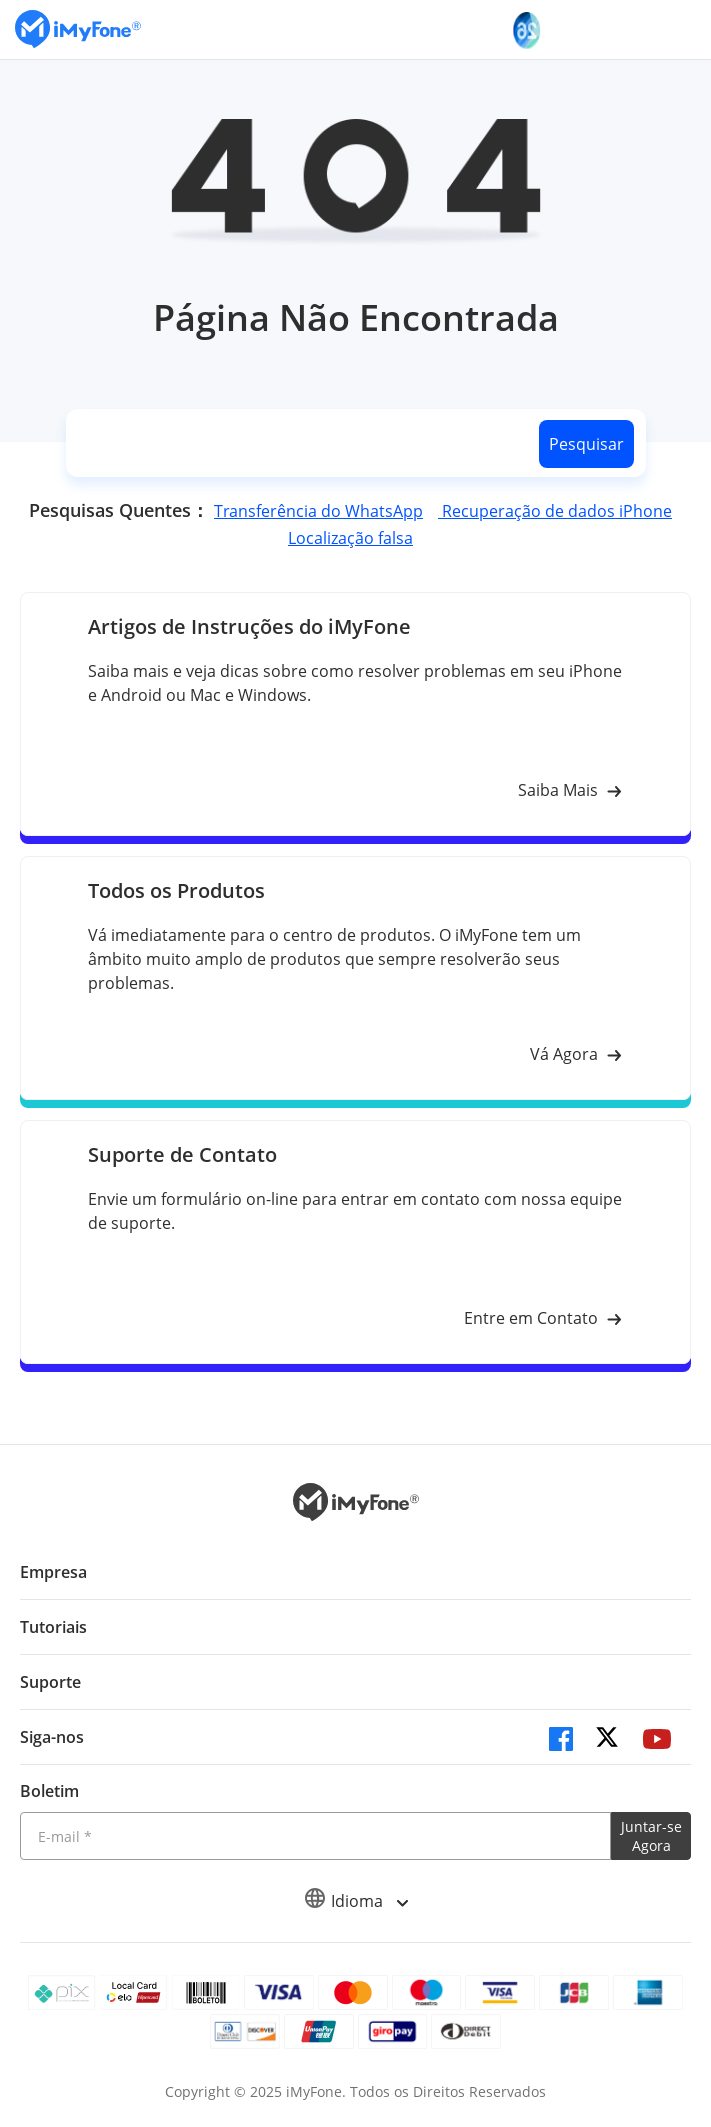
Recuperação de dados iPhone (555, 511)
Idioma (356, 1901)
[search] (299, 443)
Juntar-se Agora (651, 1836)
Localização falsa (350, 538)
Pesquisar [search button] (586, 444)
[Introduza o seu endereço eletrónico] (315, 1836)
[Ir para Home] (78, 29)
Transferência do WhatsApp (318, 511)
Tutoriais (53, 1627)
